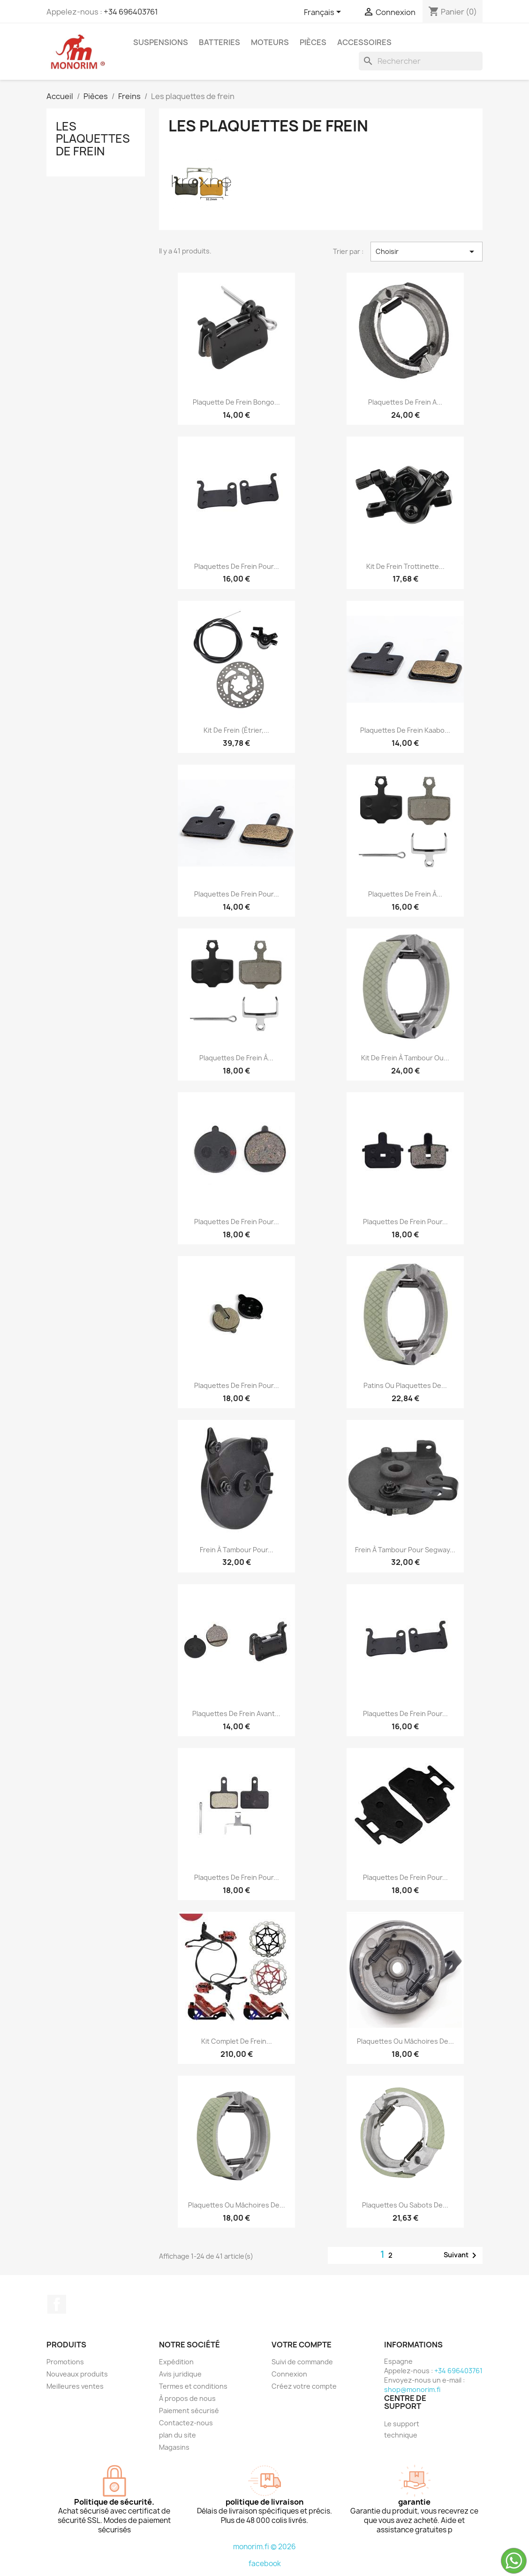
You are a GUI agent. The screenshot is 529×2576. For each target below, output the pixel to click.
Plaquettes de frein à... (405, 893)
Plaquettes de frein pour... (236, 566)
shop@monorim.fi (412, 2389)
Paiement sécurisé (189, 2410)
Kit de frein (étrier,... (236, 730)
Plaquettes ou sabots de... (405, 2204)
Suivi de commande (302, 2361)
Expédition (176, 2361)
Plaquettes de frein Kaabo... (405, 730)
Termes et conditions (193, 2386)
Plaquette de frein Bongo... (236, 402)
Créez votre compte (304, 2386)
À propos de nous (187, 2398)
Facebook (56, 2304)
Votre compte (302, 2344)
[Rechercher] (421, 61)
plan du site (177, 2434)
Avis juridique (180, 2373)
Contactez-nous (186, 2422)
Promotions (65, 2361)
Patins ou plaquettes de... (405, 1385)
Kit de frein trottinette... (405, 566)
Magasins (174, 2447)
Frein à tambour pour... (236, 1549)
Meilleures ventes (75, 2386)
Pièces (313, 42)
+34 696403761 (131, 12)
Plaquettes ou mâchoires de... (405, 2041)
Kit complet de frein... (236, 2041)
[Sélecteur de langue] (324, 12)
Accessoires (364, 42)
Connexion (289, 2373)
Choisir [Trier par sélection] (426, 251)
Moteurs (270, 42)
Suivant (462, 2255)
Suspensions (160, 42)
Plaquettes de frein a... (405, 402)
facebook (265, 2563)
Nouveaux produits (77, 2373)
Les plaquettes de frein (93, 138)
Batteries (219, 42)
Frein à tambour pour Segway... (405, 1549)
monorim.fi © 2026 (264, 2547)
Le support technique (401, 2429)
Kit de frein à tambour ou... (405, 1057)
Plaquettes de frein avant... (236, 1713)
